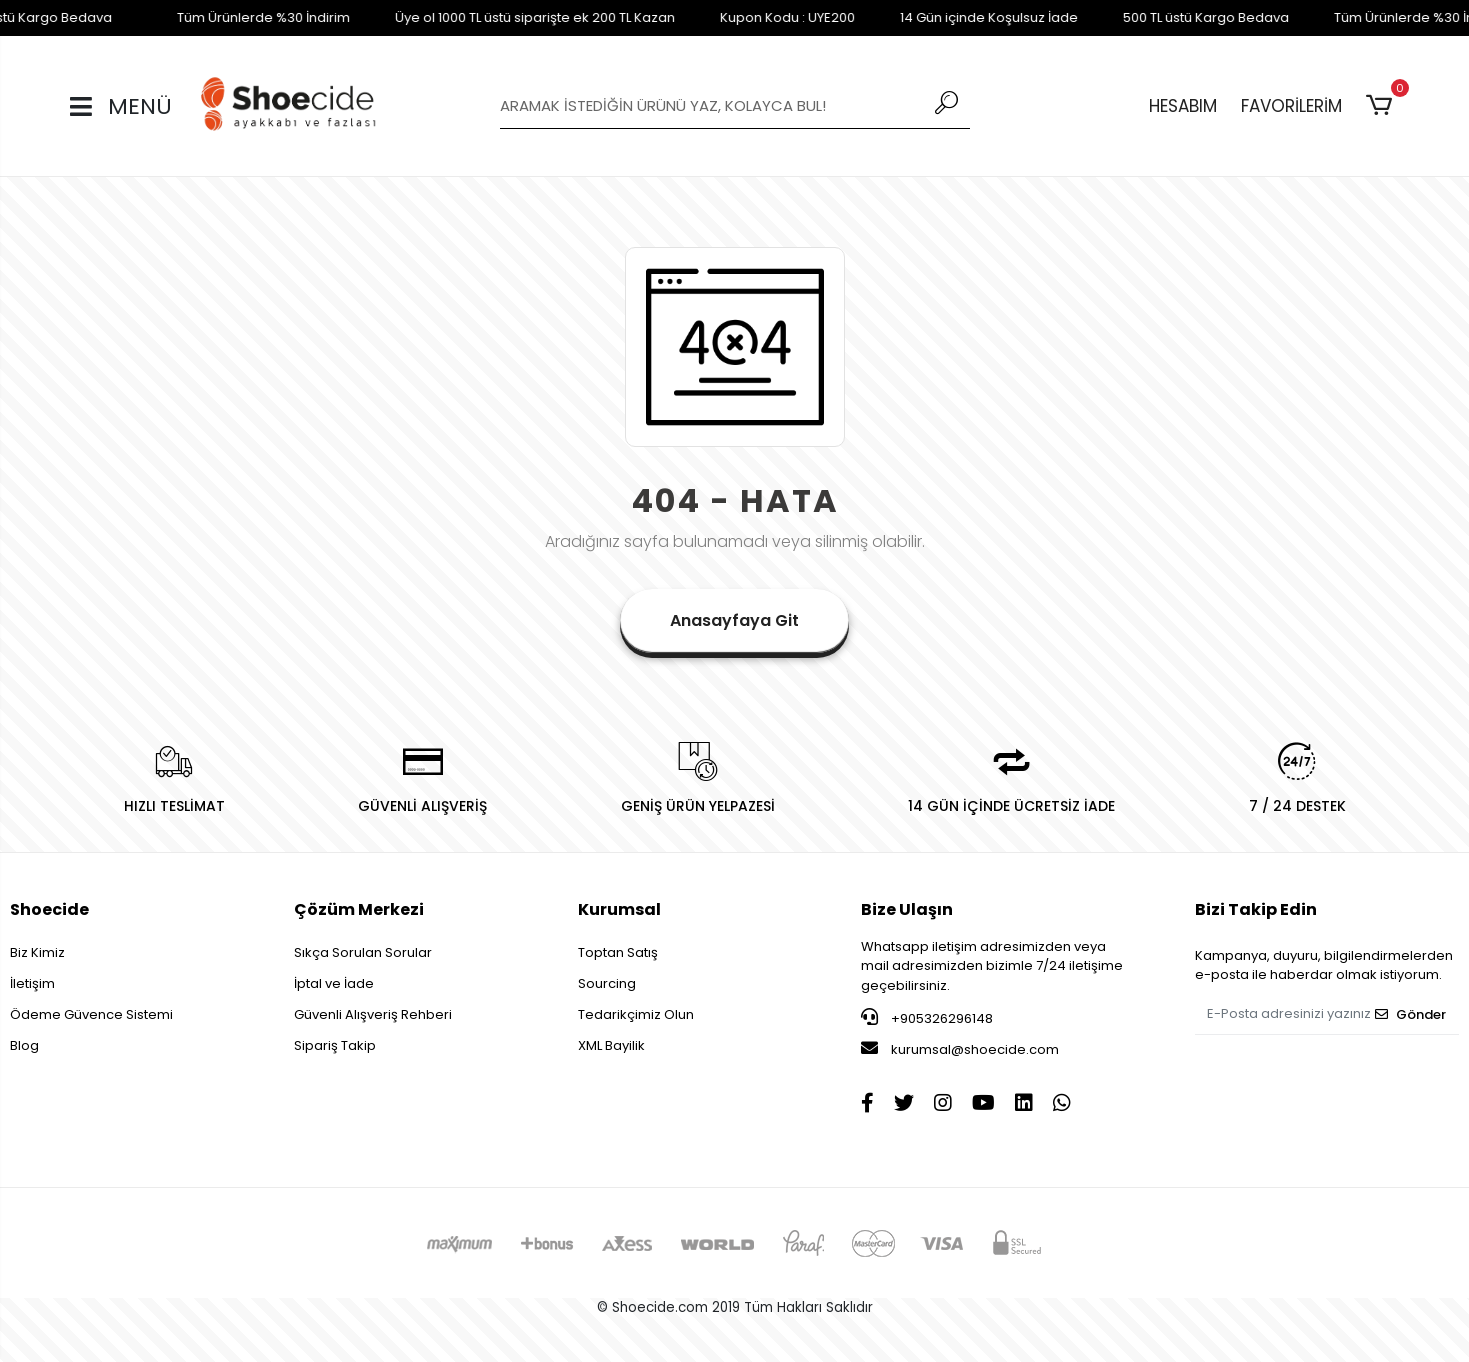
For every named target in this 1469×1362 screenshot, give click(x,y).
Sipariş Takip (335, 1045)
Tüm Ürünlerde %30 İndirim (222, 17)
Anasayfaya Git (734, 620)
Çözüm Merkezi (359, 909)
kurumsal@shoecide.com (960, 1049)
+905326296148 (927, 1018)
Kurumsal (619, 909)
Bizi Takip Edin (1256, 909)
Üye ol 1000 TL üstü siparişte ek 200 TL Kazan (494, 17)
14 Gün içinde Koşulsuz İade (948, 17)
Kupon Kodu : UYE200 (746, 17)
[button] (1382, 106)
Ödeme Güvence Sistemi (91, 1014)
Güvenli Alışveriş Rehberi (373, 1014)
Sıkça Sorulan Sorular (363, 952)
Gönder (1410, 1014)
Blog (24, 1045)
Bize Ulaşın (907, 909)
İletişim (32, 983)
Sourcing (607, 983)
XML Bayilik (611, 1045)
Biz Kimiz (37, 952)
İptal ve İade (334, 983)
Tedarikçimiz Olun (636, 1014)
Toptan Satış (618, 952)
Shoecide (49, 909)
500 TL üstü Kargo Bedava (1165, 17)
